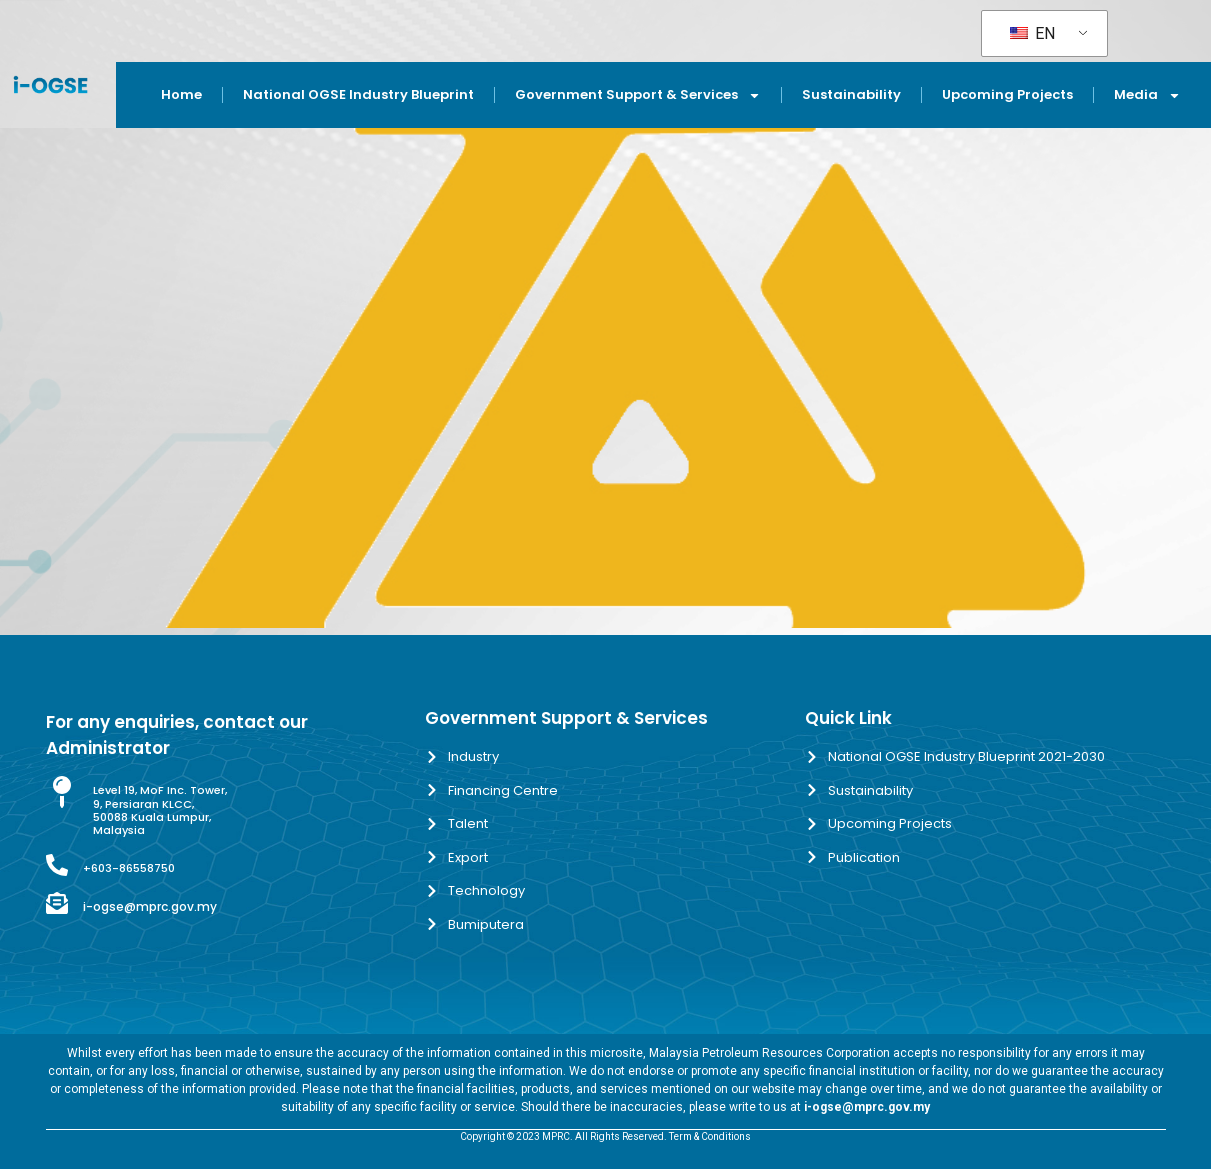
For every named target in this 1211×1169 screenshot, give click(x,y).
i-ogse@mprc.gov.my (150, 906)
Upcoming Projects (1007, 94)
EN (1032, 33)
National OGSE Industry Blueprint (358, 94)
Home (181, 94)
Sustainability (851, 94)
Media (1147, 95)
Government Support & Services (638, 95)
